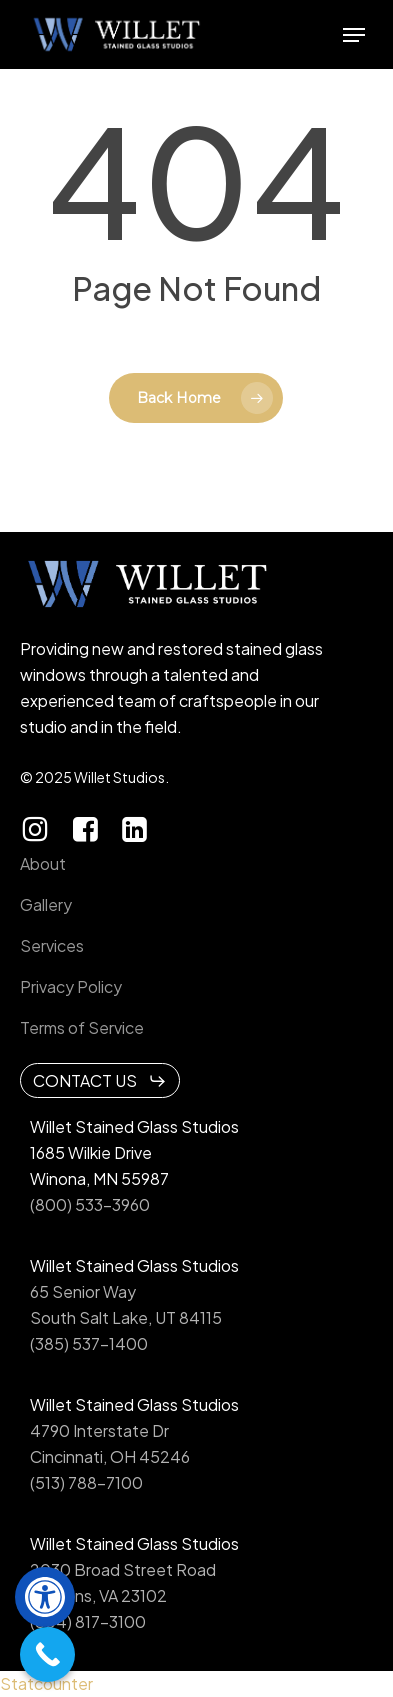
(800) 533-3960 (90, 1204)
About (43, 863)
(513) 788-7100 (86, 1482)
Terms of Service (82, 1027)
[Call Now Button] (47, 1654)
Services (52, 945)
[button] (45, 1597)
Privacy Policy (71, 986)
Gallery (46, 904)
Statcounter (46, 1683)
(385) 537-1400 (89, 1343)
